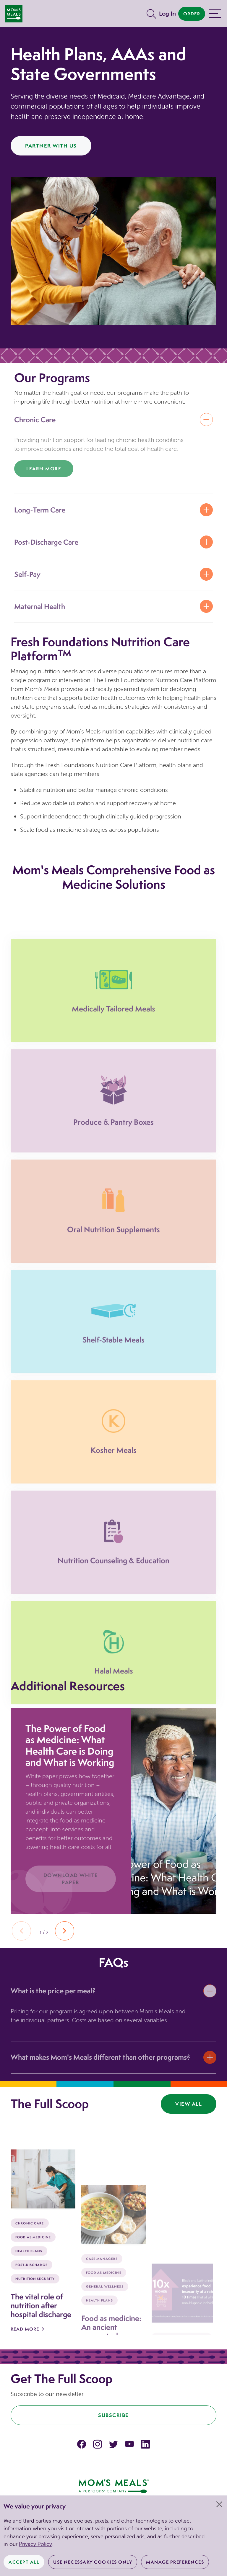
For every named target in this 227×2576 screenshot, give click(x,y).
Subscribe (113, 2415)
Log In (167, 13)
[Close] (219, 2504)
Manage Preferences (175, 2562)
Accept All (24, 2562)
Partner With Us (51, 145)
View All (188, 2103)
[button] (64, 1930)
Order (191, 14)
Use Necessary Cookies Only (92, 2562)
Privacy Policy (35, 2544)
